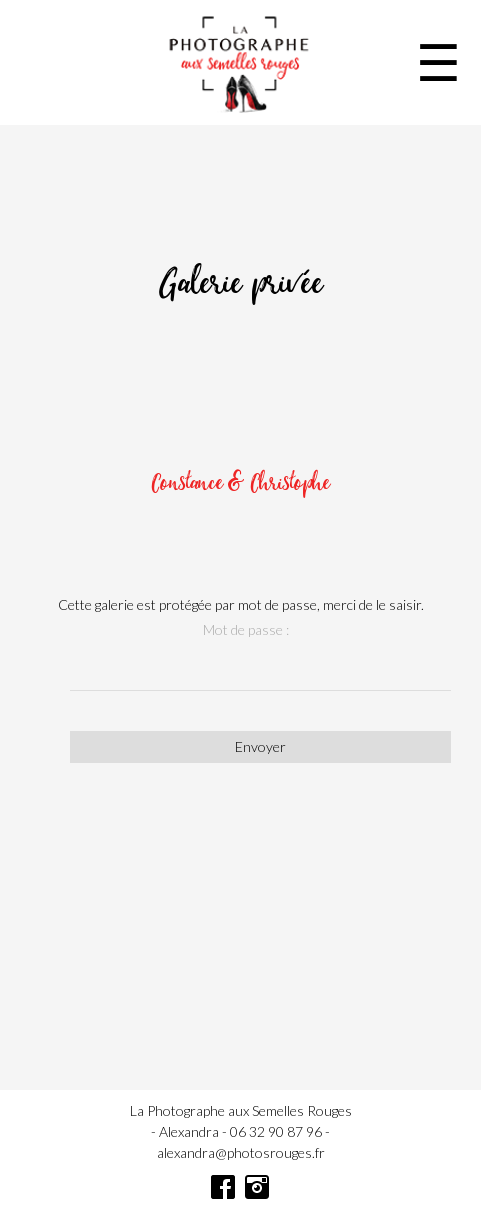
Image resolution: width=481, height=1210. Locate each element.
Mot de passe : (246, 629)
